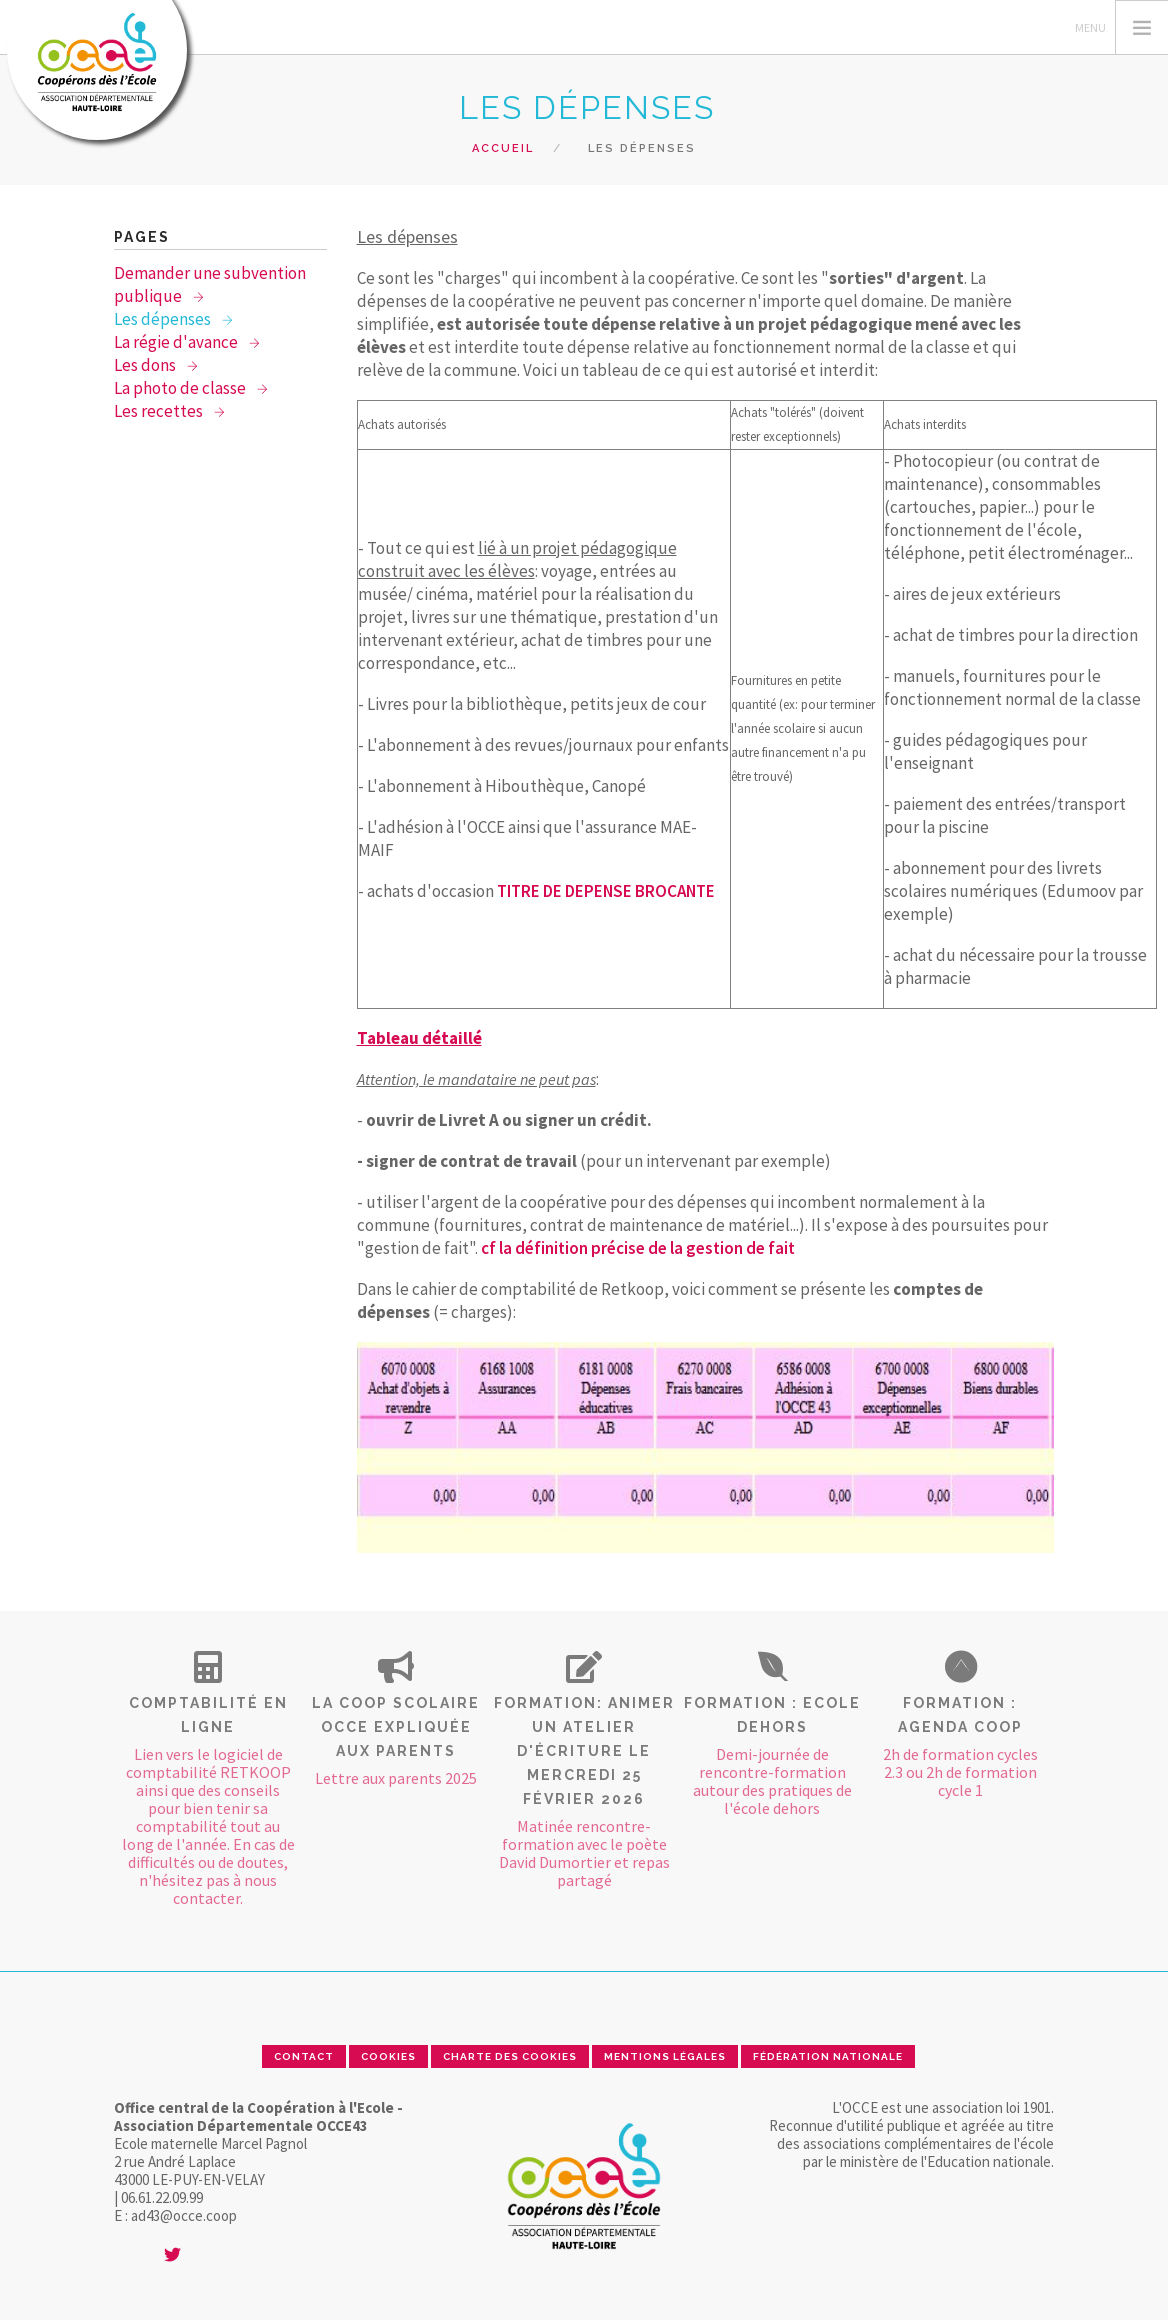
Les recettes (160, 411)
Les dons (146, 365)
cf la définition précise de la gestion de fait (638, 1248)
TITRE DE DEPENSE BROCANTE (606, 891)
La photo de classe (181, 388)
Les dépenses (164, 319)
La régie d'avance (177, 342)
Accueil (503, 148)
